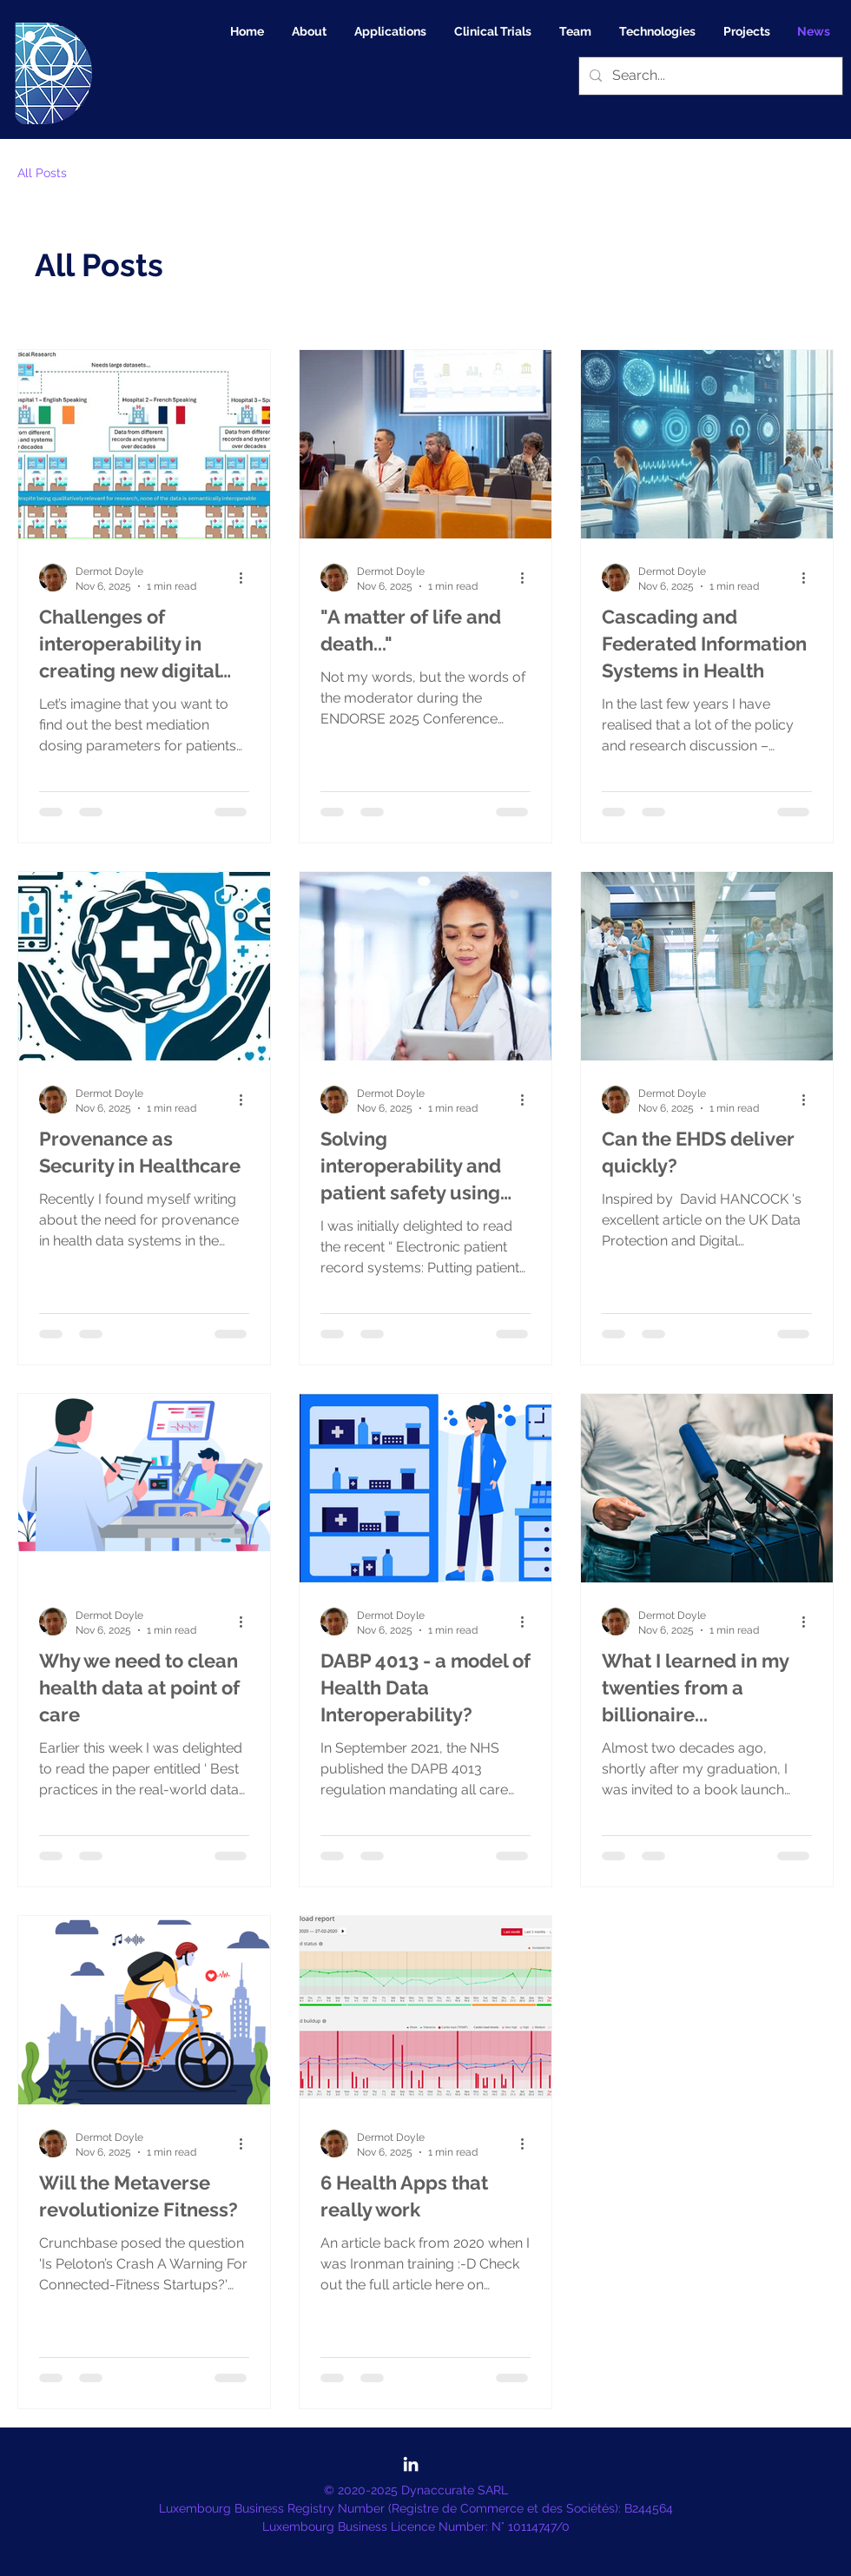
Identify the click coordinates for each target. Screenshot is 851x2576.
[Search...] (709, 76)
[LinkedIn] (410, 2464)
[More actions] (246, 577)
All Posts (42, 173)
